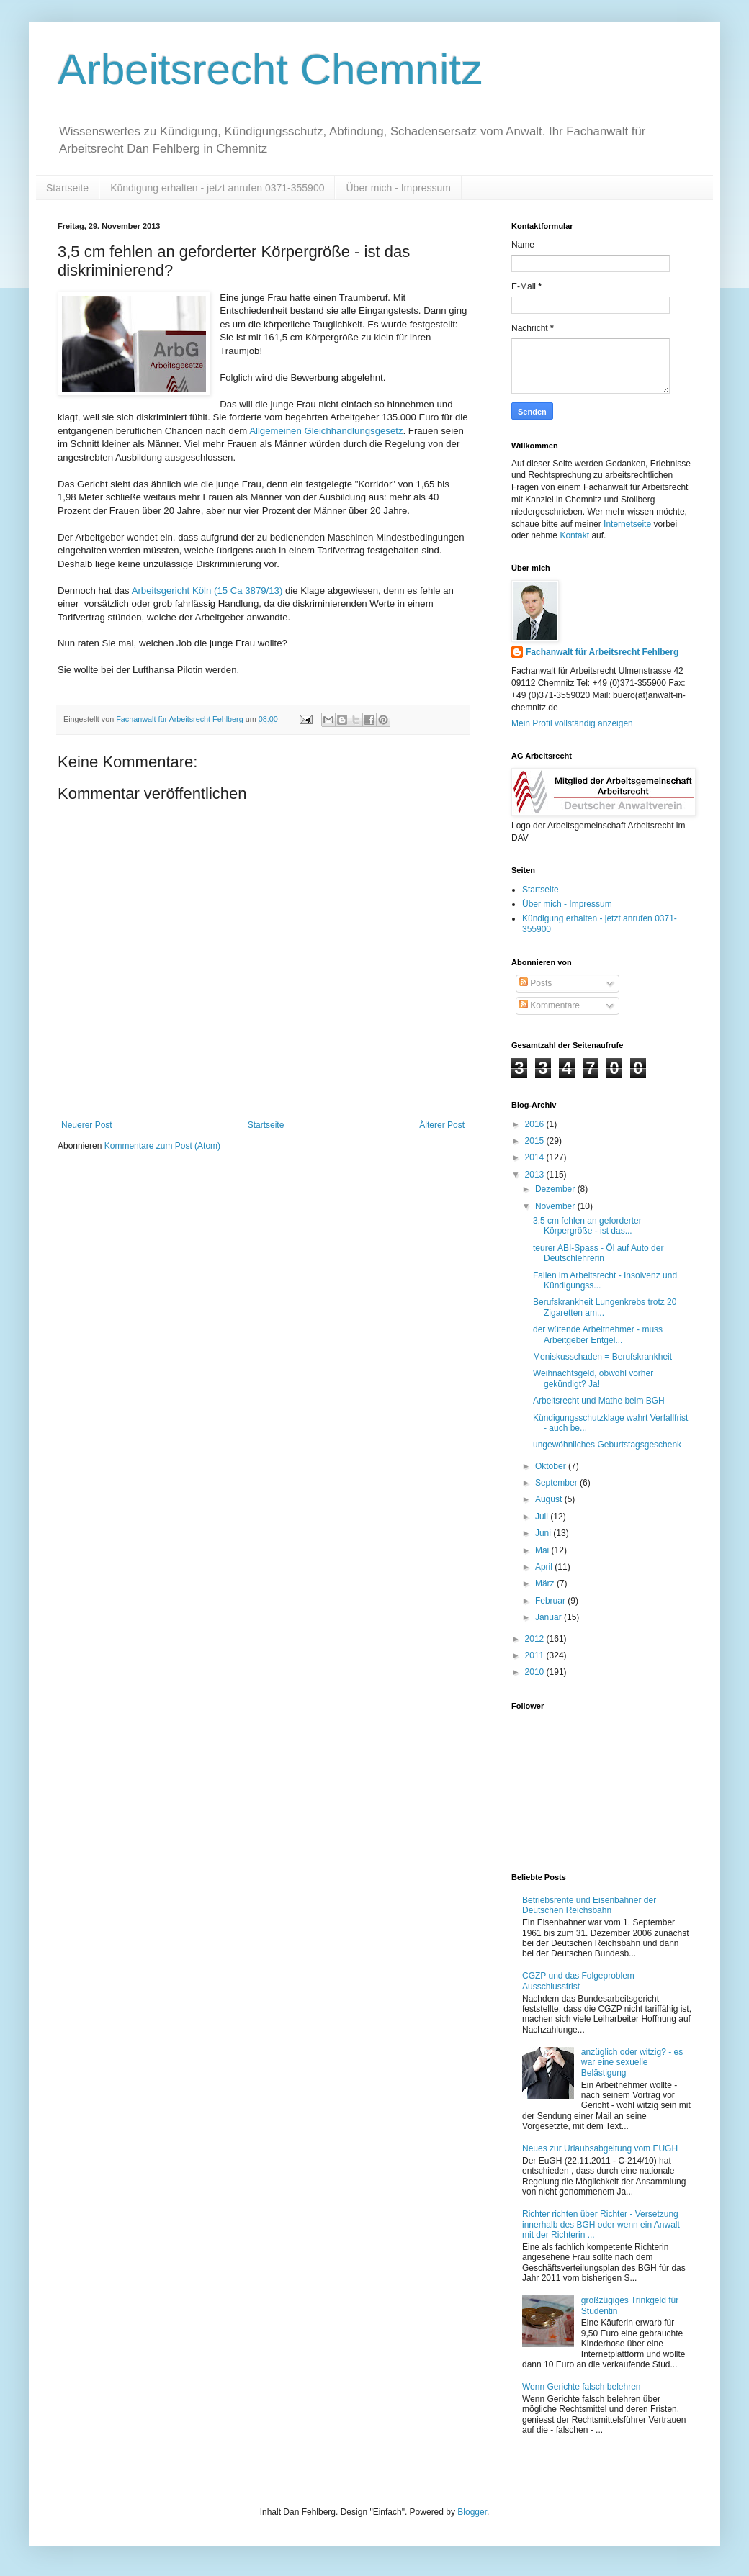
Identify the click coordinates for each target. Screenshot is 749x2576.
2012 (536, 1639)
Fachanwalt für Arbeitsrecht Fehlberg (602, 652)
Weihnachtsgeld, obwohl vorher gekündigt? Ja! (593, 1378)
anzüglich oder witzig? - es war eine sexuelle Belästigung (632, 2062)
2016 (536, 1124)
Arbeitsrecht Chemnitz (270, 69)
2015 (536, 1141)
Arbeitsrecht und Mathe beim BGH (599, 1401)
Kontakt (574, 535)
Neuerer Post (86, 1125)
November (556, 1206)
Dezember (556, 1189)
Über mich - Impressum (398, 188)
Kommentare (549, 1005)
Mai (543, 1550)
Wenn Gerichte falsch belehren (581, 2387)
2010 (536, 1672)
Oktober (551, 1466)
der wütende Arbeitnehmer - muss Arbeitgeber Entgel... (598, 1334)
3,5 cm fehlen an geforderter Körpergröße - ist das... (587, 1226)
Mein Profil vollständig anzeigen (572, 723)
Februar (551, 1601)
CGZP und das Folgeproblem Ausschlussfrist (578, 1981)
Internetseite (627, 524)
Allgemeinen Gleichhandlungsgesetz (326, 430)
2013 (536, 1175)
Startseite (67, 188)
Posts (535, 983)
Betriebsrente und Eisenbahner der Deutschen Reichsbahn (589, 1905)
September (557, 1483)
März (546, 1583)
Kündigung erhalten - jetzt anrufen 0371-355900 (217, 188)
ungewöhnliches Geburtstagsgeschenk (607, 1445)
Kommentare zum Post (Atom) (162, 1146)
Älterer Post (442, 1125)
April (545, 1567)
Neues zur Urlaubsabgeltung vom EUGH (600, 2148)
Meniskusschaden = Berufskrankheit (602, 1357)
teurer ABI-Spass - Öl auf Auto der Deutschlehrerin (598, 1253)
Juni (544, 1533)
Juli (542, 1516)
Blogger (472, 2512)
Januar (549, 1617)
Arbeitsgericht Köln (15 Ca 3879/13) (207, 590)
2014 (536, 1157)
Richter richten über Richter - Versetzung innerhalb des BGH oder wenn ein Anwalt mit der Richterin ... (601, 2224)
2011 (536, 1655)
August (550, 1499)
